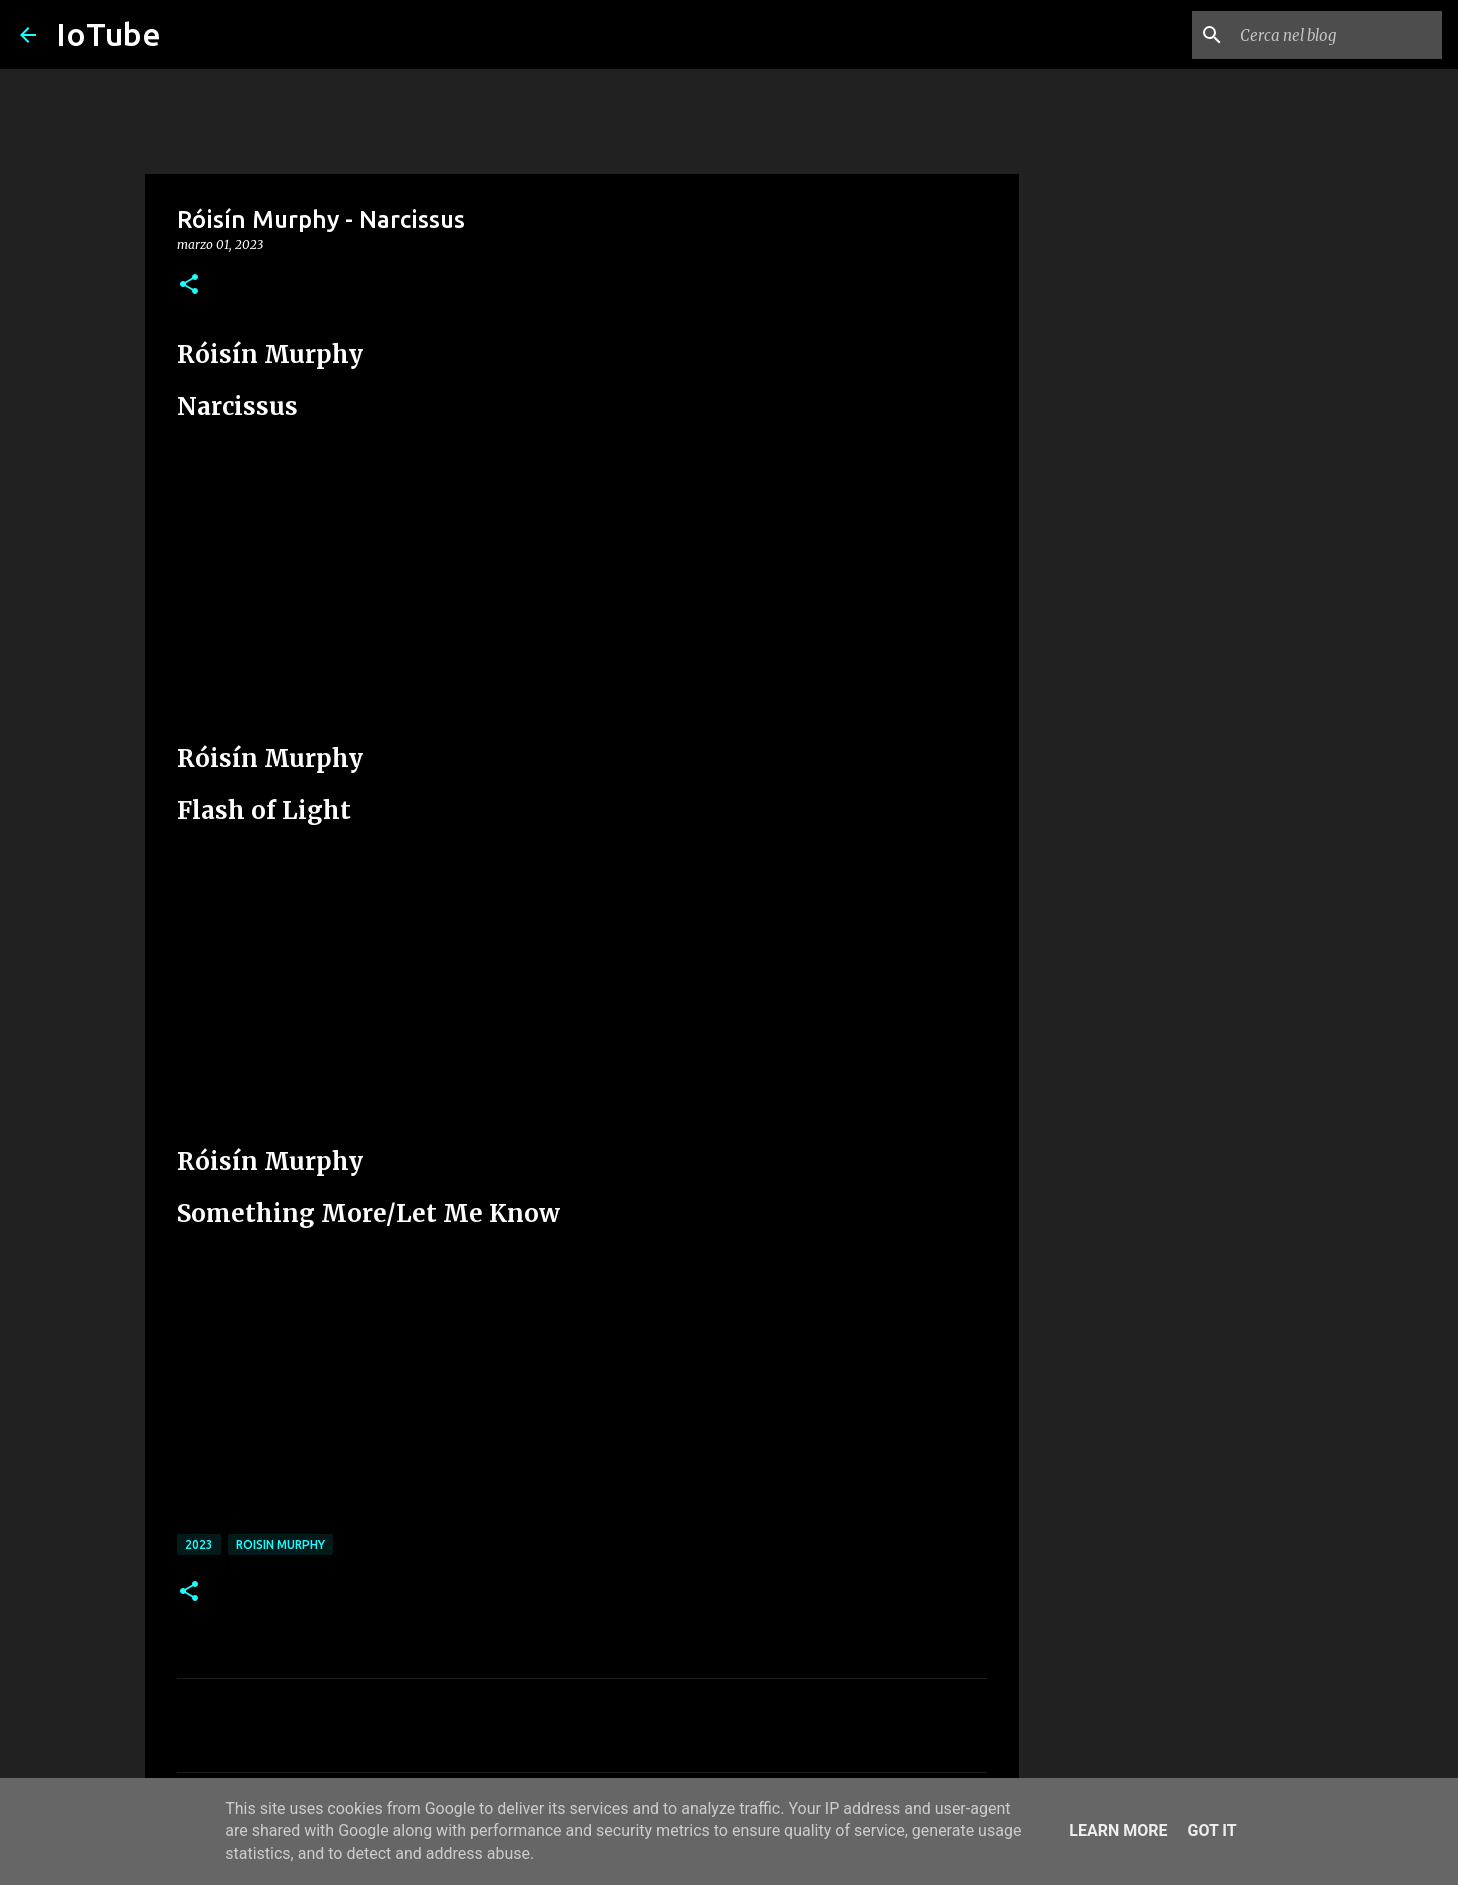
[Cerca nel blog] (1337, 35)
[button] (189, 285)
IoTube (108, 34)
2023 (199, 1544)
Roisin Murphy (280, 1544)
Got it (1211, 1830)
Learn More (1118, 1830)
